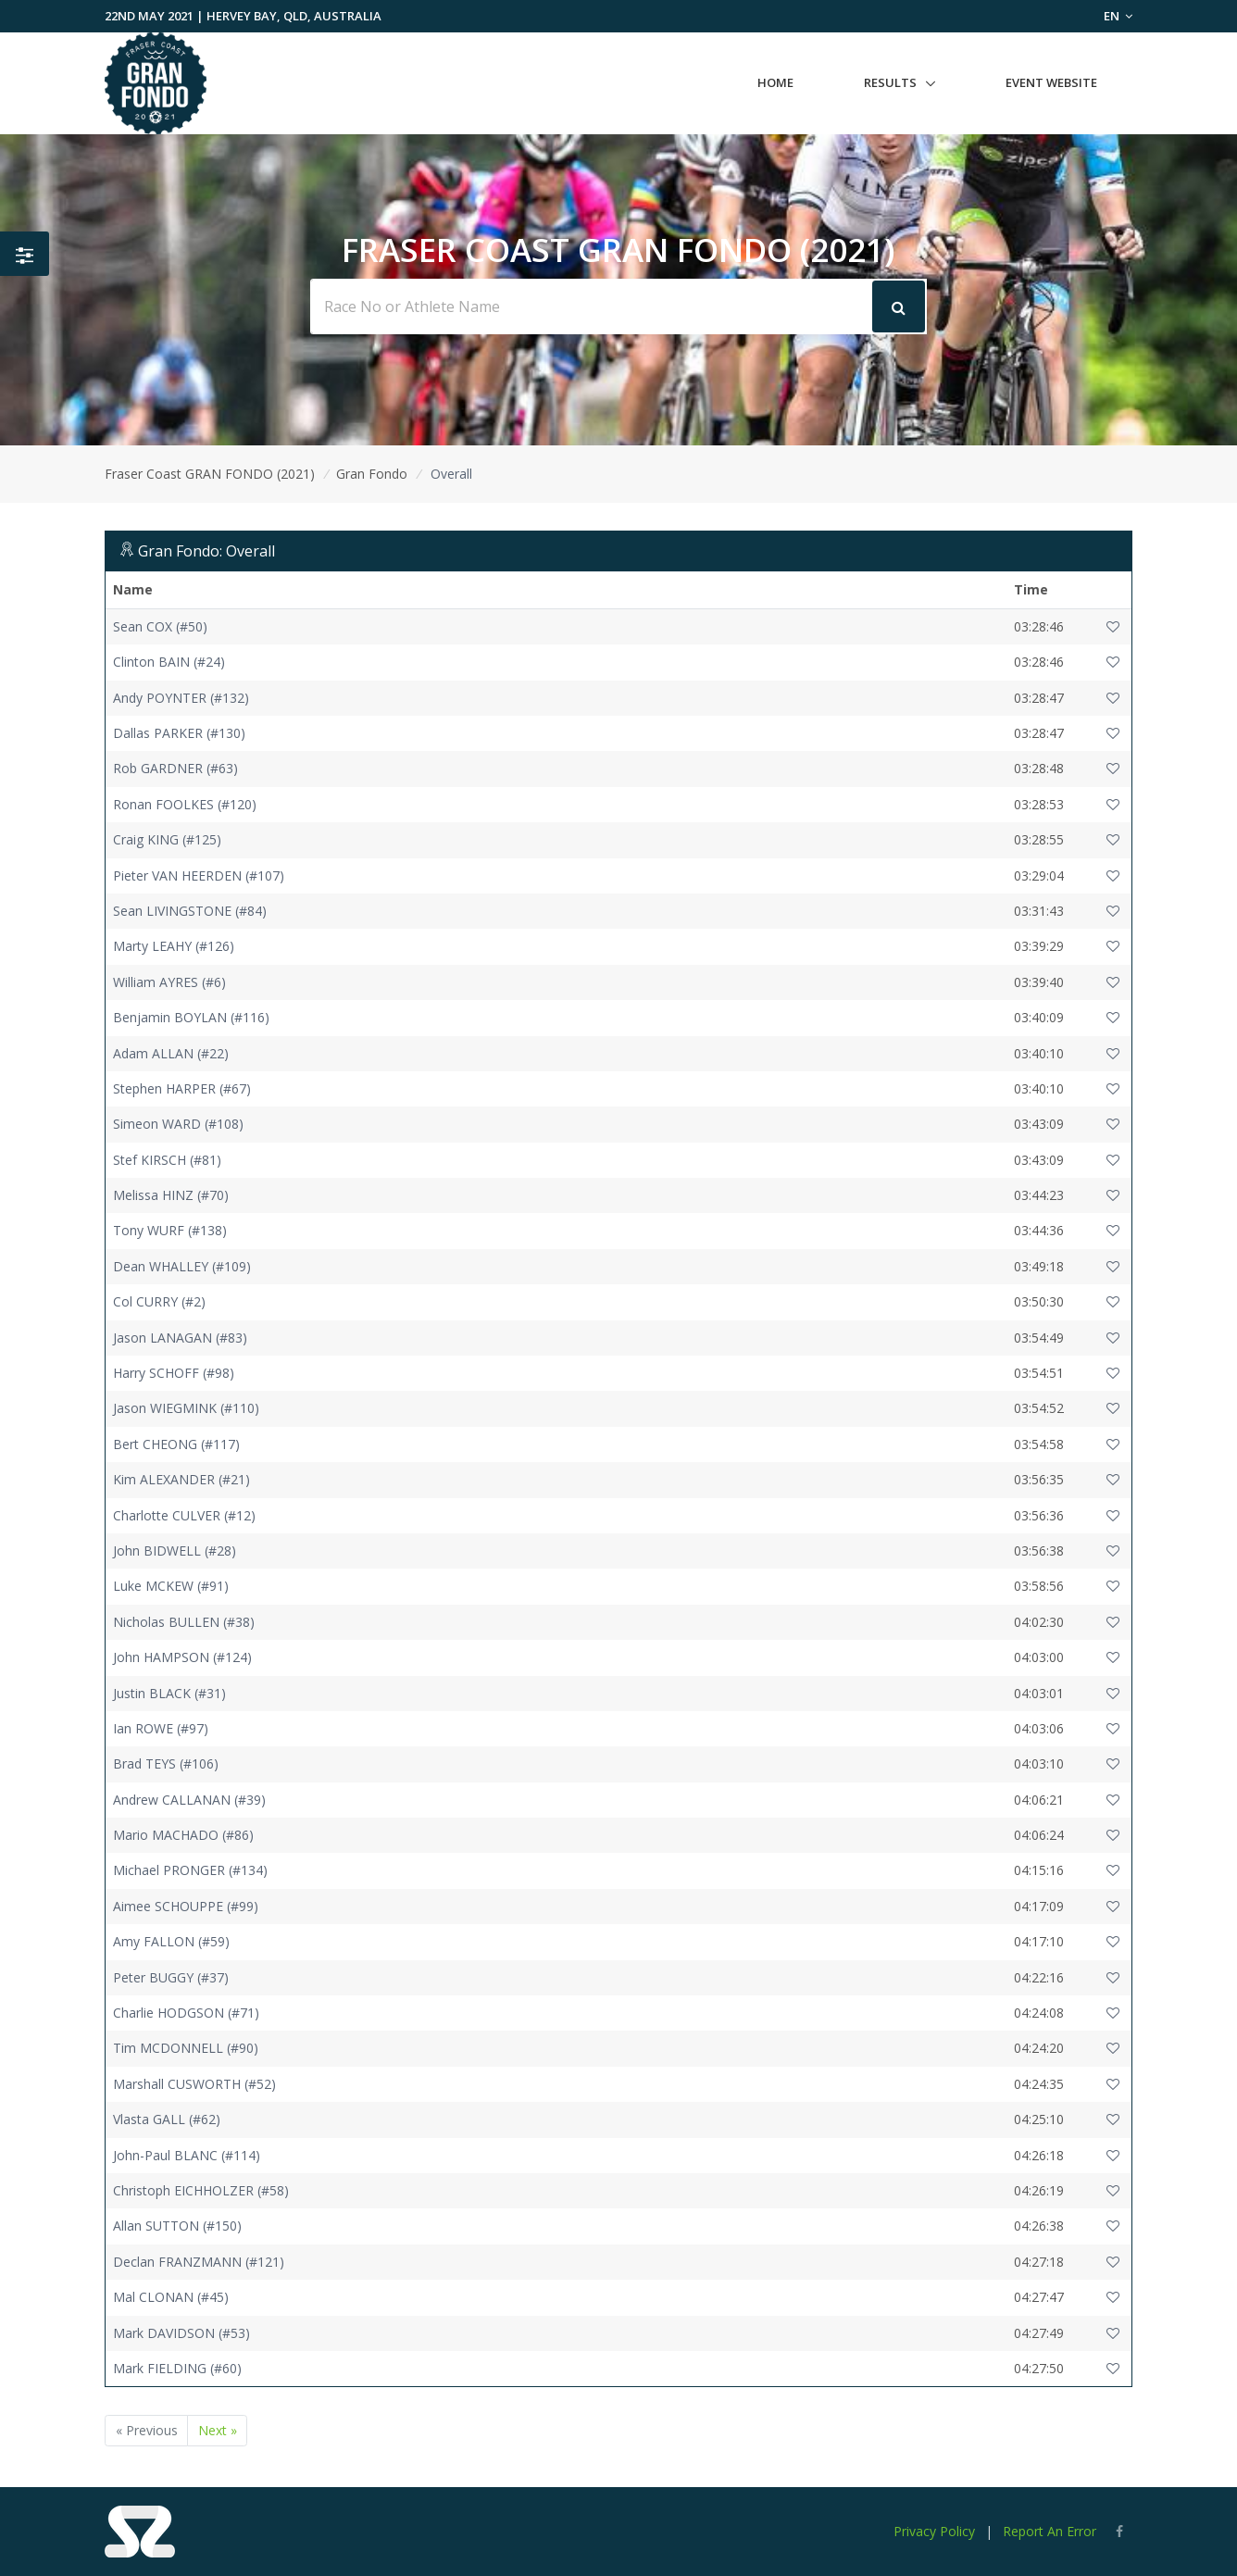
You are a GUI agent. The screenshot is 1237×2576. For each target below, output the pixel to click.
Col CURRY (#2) (159, 1301)
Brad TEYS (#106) (166, 1763)
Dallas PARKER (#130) (179, 733)
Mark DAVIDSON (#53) (181, 2333)
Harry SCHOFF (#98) (173, 1373)
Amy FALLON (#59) (171, 1941)
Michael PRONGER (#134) (190, 1870)
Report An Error (1049, 2531)
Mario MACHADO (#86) (183, 1835)
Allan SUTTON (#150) (177, 2225)
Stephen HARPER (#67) (182, 1088)
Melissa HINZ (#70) (171, 1195)
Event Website (1051, 82)
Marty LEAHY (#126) (173, 946)
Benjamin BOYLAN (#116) (191, 1017)
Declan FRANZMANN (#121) (198, 2261)
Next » (217, 2430)
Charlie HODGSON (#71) (186, 2012)
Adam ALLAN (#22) (171, 1053)
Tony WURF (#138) (170, 1230)
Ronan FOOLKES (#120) (184, 804)
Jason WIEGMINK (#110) (186, 1408)
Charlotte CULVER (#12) (184, 1515)
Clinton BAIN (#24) (169, 661)
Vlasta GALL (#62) (166, 2119)
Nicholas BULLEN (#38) (184, 1622)
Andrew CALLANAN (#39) (189, 1799)
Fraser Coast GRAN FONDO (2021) (210, 473)
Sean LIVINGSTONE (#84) (190, 910)
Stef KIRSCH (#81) (167, 1160)
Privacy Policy (934, 2531)
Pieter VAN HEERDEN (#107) (198, 875)
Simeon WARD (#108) (178, 1123)
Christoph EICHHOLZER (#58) (201, 2190)
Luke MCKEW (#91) (171, 1585)
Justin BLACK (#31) (169, 1693)
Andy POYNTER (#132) (181, 698)
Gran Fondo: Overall (206, 551)
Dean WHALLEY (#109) (182, 1266)
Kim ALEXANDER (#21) (181, 1479)
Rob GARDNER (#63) (175, 768)
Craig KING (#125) (167, 839)
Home (775, 82)
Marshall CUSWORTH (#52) (194, 2084)
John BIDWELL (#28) (174, 1550)
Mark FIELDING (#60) (177, 2368)
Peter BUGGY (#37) (171, 1977)
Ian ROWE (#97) (160, 1728)
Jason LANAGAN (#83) (180, 1337)
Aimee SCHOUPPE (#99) (185, 1906)
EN (1118, 15)
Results (890, 82)
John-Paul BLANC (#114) (186, 2155)
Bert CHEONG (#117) (176, 1444)
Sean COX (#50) (160, 626)
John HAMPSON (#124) (182, 1657)
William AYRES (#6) (169, 982)
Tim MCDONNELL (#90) (185, 2048)
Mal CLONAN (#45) (171, 2297)
